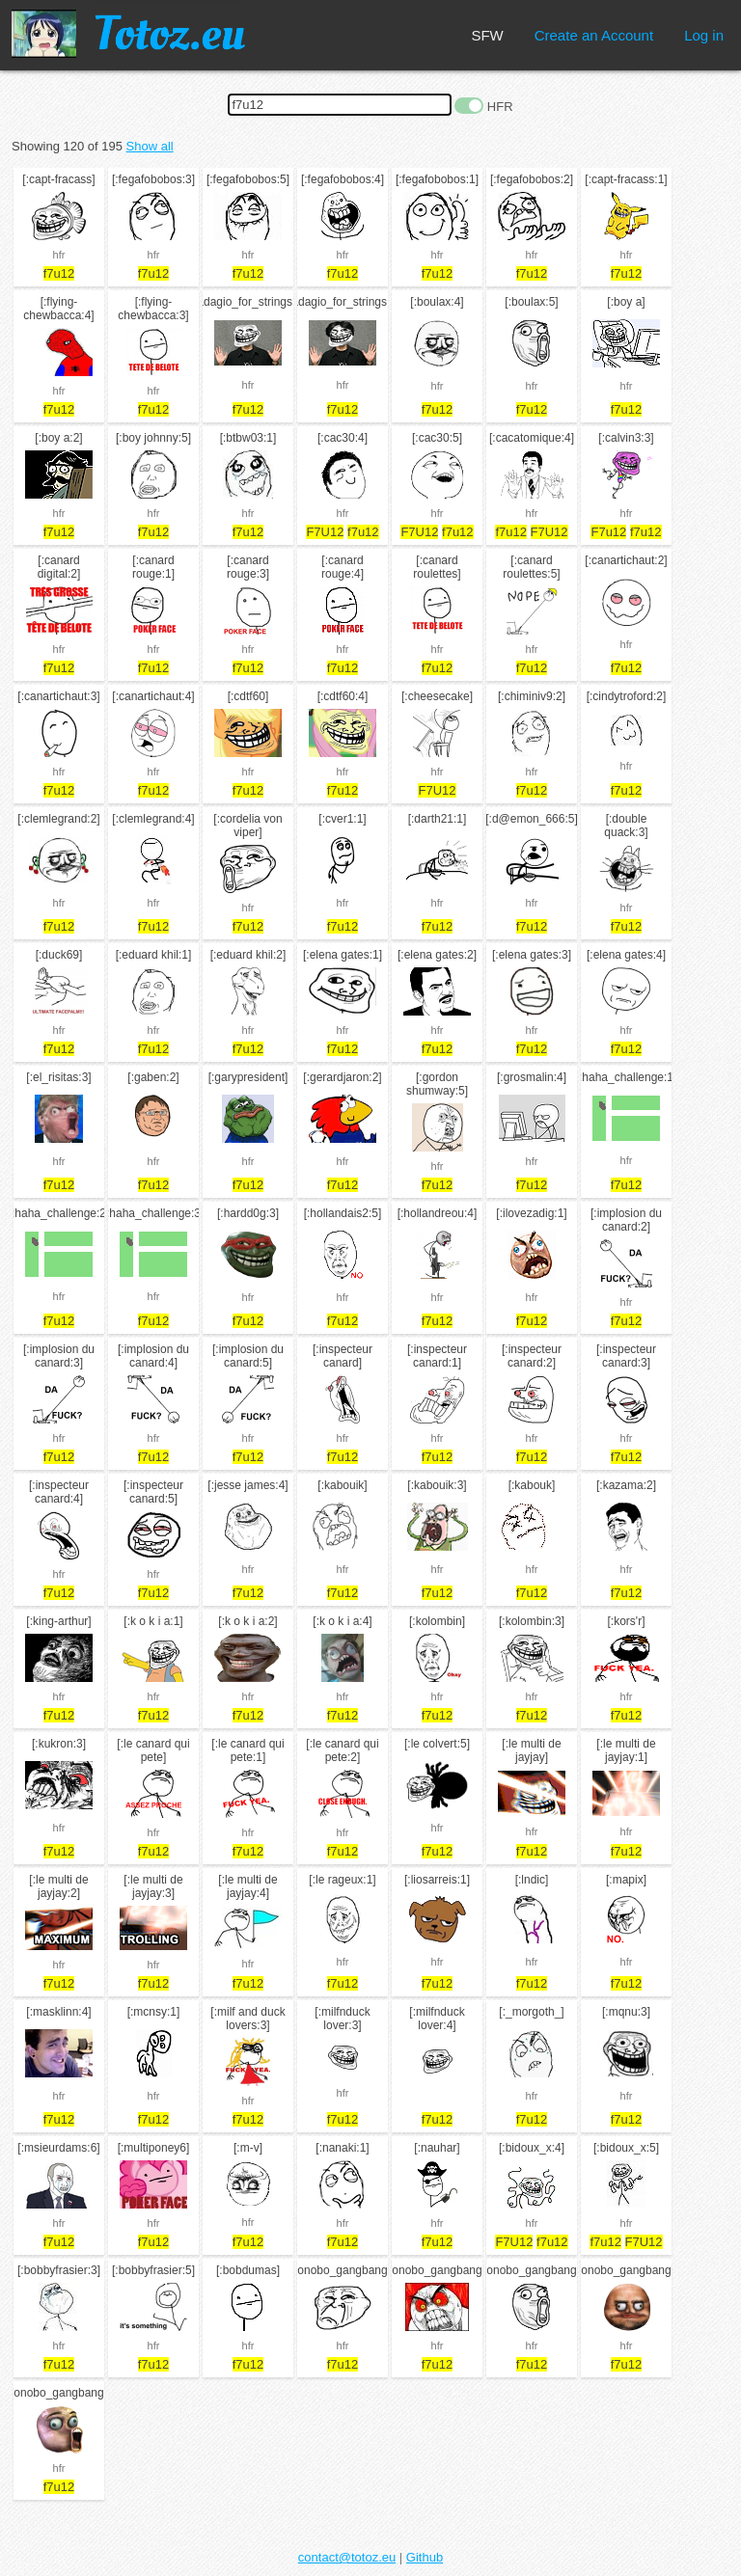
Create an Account (594, 35)
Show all (150, 146)
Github (424, 2557)
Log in (704, 35)
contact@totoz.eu (347, 2557)
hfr (59, 254)
